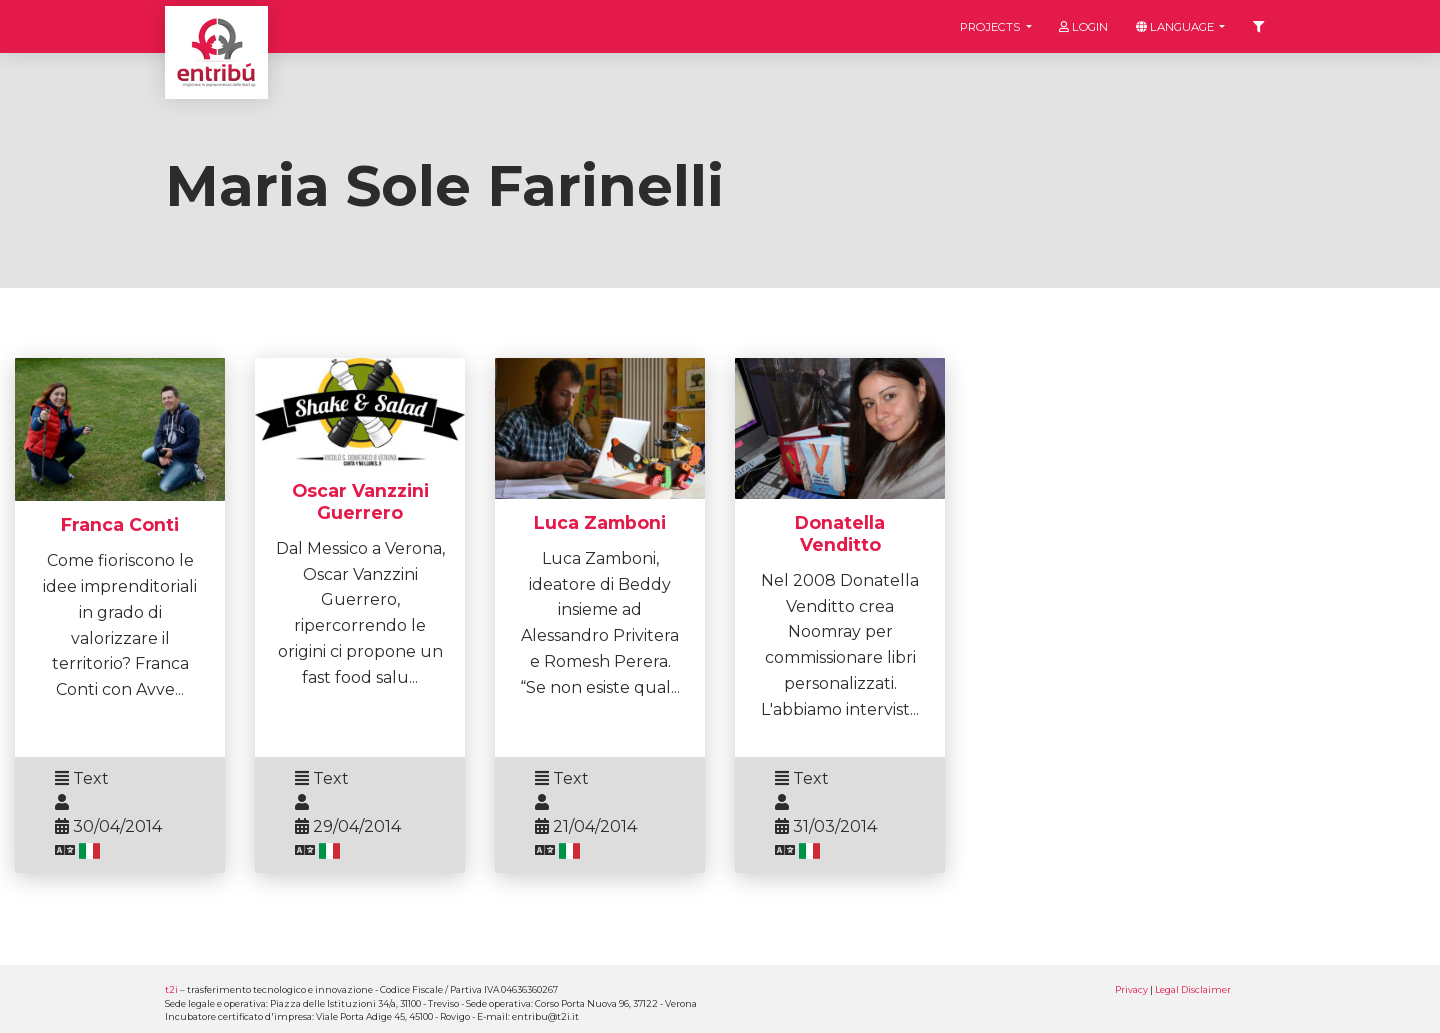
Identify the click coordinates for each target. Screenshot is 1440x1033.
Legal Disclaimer (1193, 989)
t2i (171, 989)
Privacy (1131, 989)
